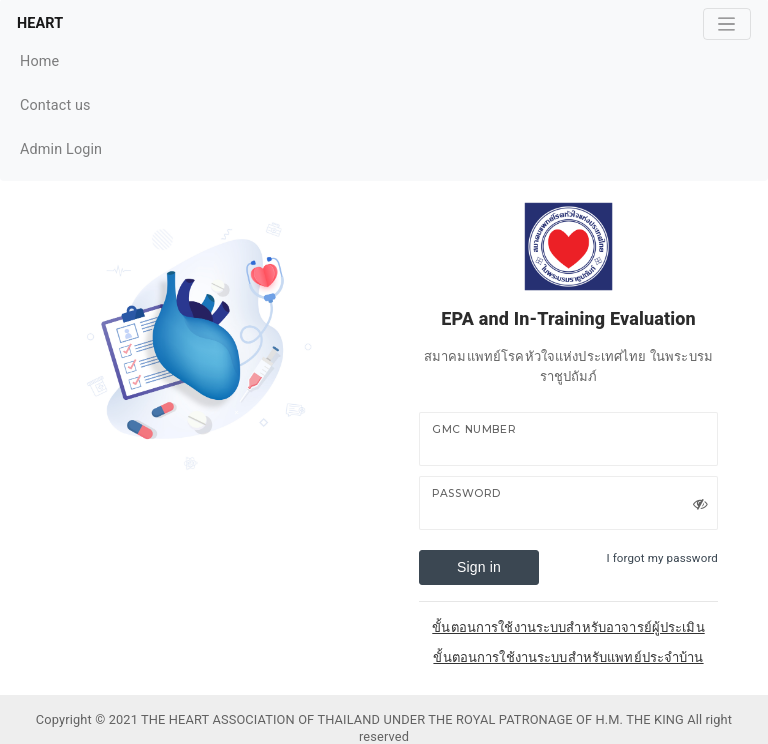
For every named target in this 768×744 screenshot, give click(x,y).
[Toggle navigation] (727, 24)
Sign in (479, 567)
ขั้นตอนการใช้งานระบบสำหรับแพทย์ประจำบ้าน (568, 657)
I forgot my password (662, 558)
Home (61, 59)
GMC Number (474, 429)
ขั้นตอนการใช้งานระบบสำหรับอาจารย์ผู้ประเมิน (568, 627)
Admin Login (61, 149)
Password (466, 493)
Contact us (61, 103)
